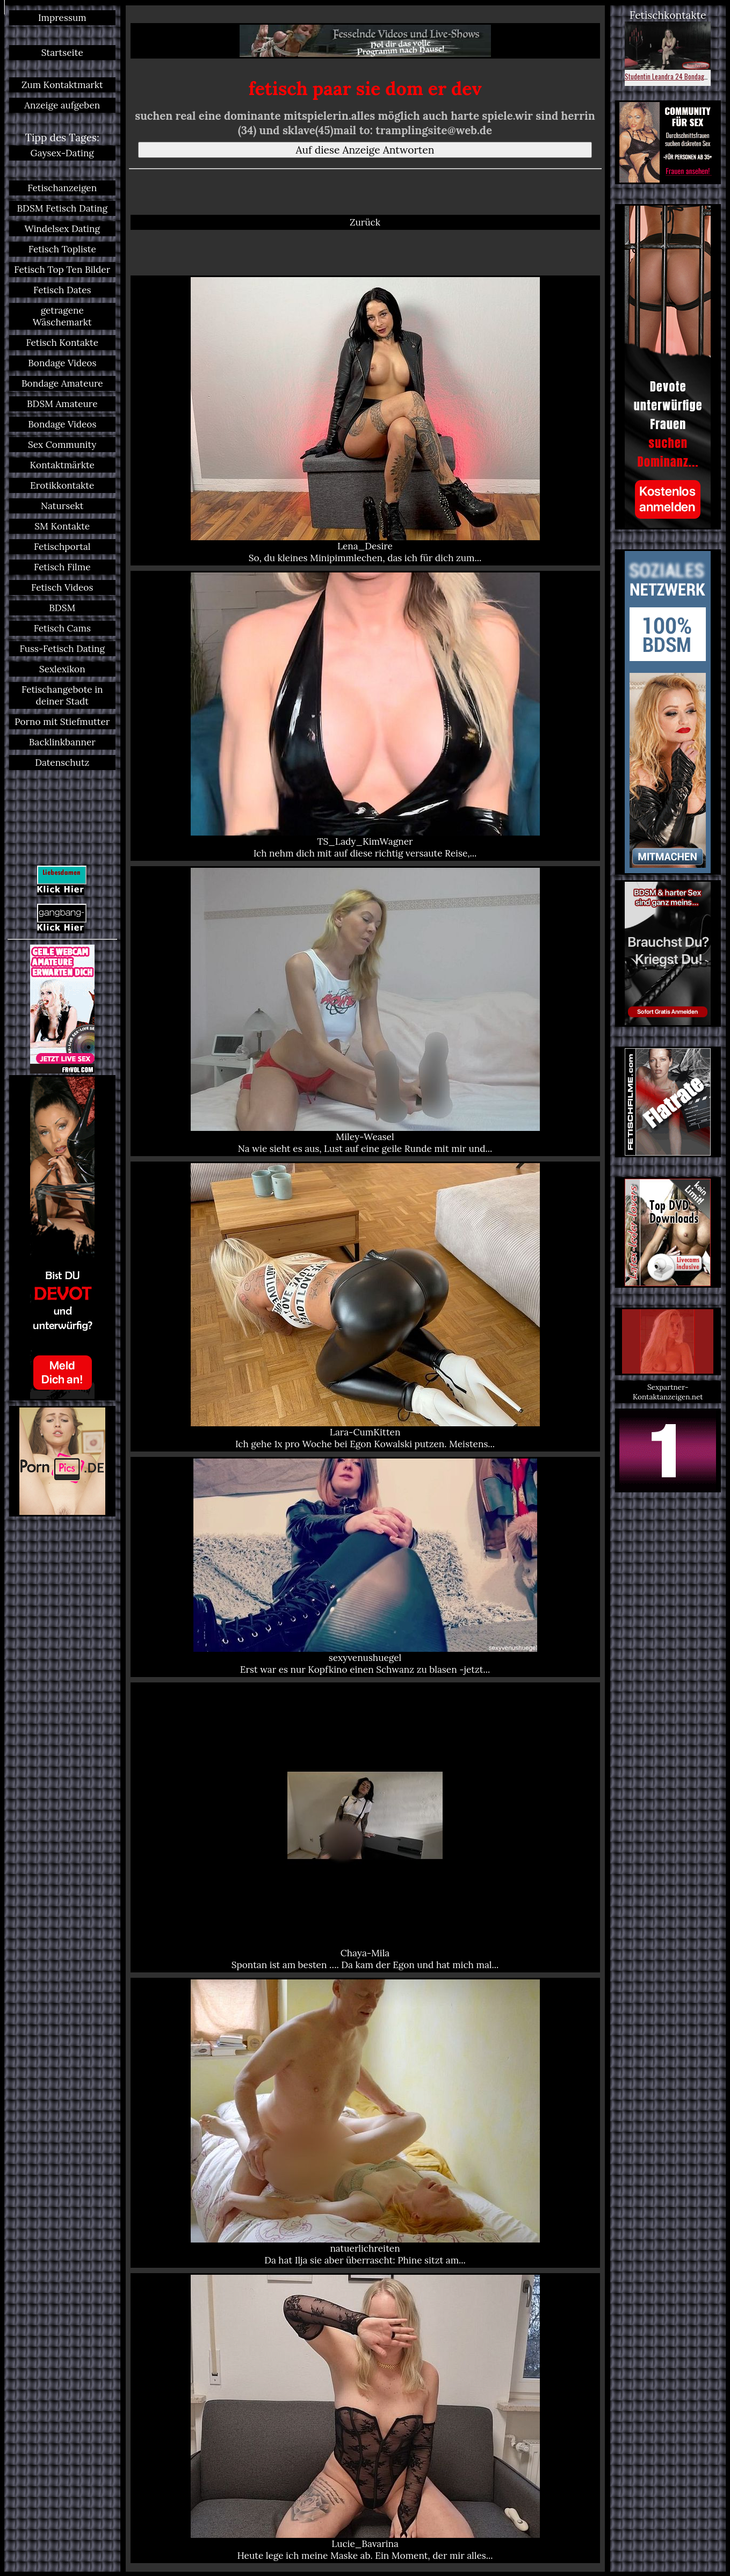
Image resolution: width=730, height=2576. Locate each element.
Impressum (62, 18)
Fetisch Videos (62, 587)
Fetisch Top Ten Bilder (62, 269)
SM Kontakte (62, 526)
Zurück (365, 222)
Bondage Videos (62, 363)
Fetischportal (62, 547)
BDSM (62, 608)
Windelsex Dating (62, 229)
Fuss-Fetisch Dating (62, 649)
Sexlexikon (62, 669)
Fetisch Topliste (62, 249)
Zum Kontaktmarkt (62, 85)
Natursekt (62, 506)
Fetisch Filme (62, 567)
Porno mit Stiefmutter (62, 722)
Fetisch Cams (62, 628)
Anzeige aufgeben (62, 105)
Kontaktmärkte (62, 465)
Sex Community (62, 445)
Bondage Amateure (62, 383)
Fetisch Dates (62, 290)
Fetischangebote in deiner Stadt (62, 695)
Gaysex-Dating (62, 153)
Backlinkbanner (62, 742)
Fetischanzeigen (62, 188)
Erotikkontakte (62, 485)
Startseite (62, 53)
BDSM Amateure (62, 404)
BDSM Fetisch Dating (62, 208)
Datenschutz (62, 762)
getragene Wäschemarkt (62, 316)
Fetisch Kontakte (62, 343)
